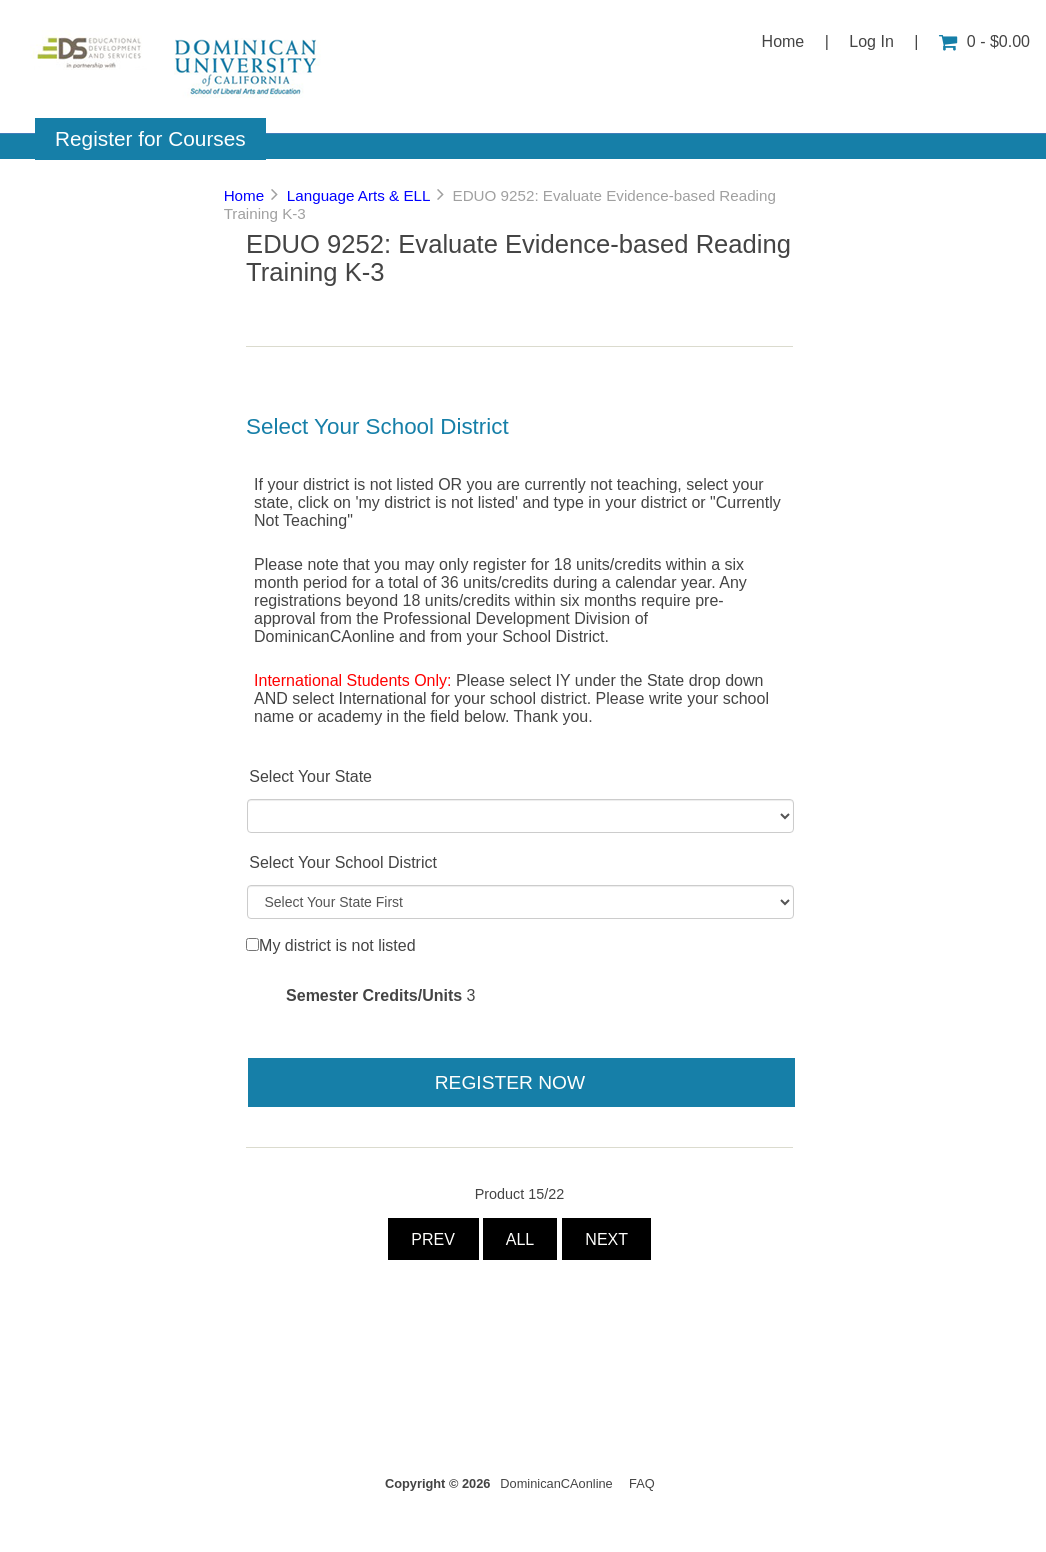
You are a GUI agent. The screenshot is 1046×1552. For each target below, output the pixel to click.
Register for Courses (150, 138)
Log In (871, 41)
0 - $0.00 (984, 41)
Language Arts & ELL (358, 195)
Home (783, 41)
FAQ (642, 1483)
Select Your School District (343, 862)
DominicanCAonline (556, 1483)
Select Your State (310, 776)
